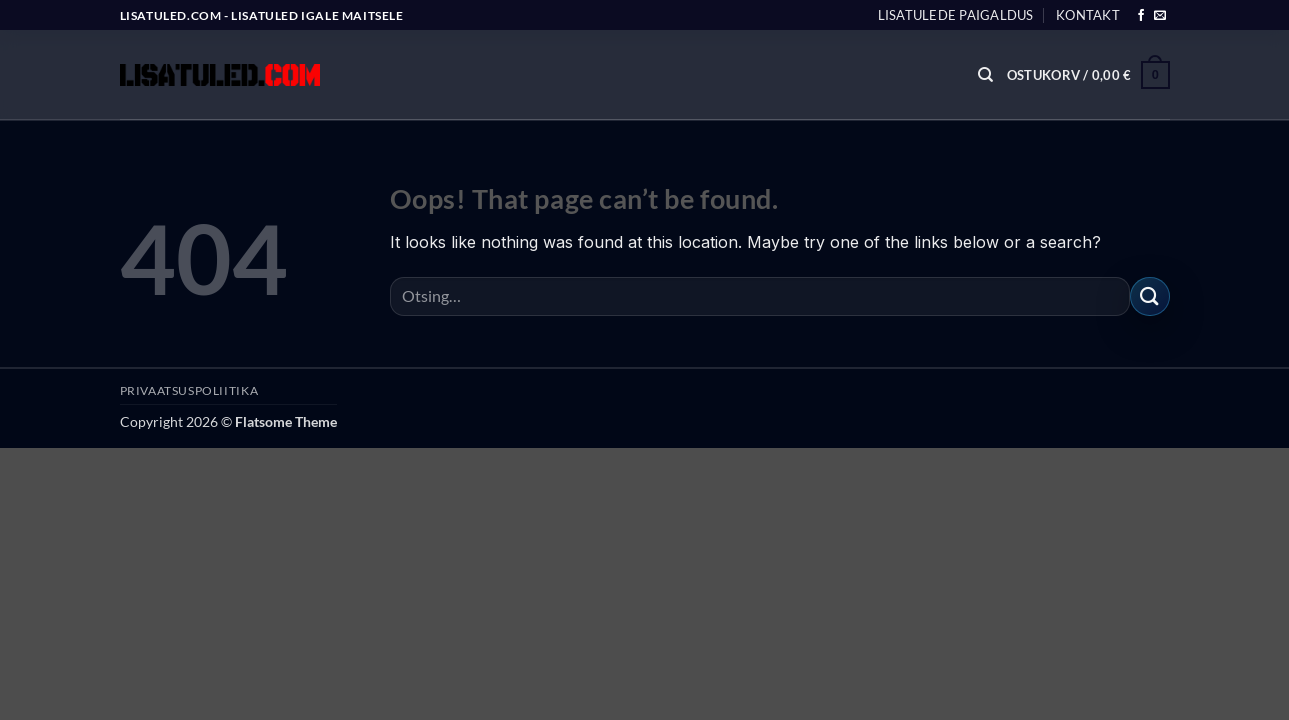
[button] (1088, 75)
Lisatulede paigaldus (956, 15)
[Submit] (1150, 296)
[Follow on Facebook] (1141, 16)
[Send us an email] (1160, 16)
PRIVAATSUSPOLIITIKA (189, 390)
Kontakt (1088, 15)
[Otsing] (985, 75)
